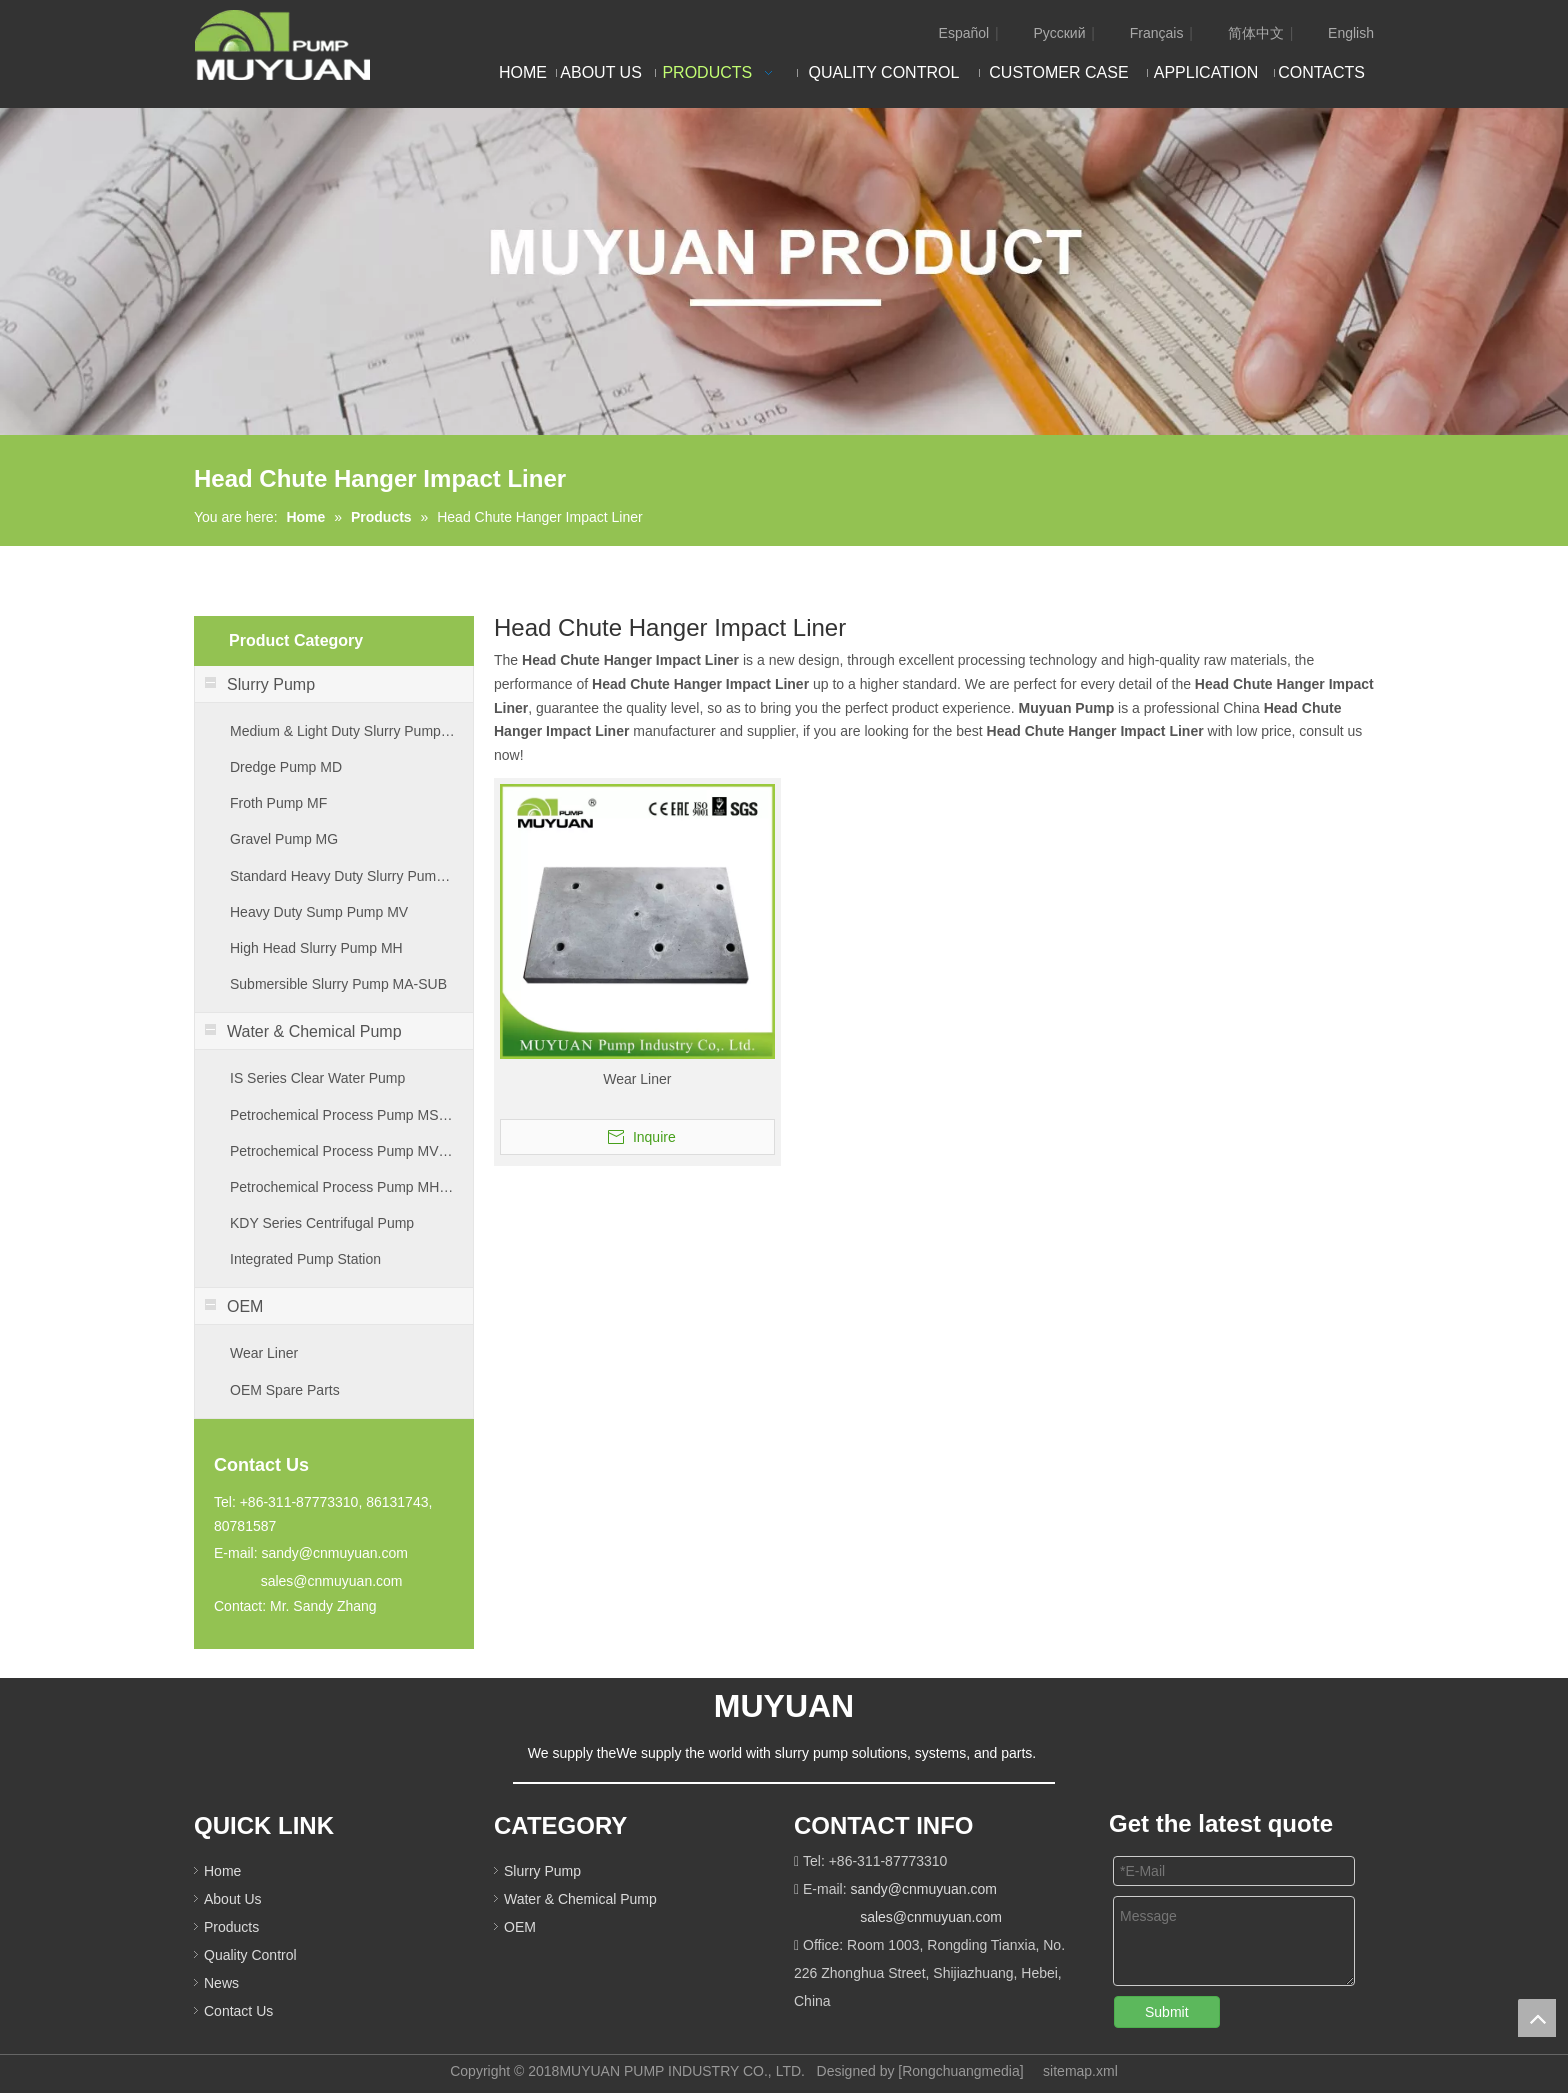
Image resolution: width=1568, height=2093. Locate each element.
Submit (1167, 2012)
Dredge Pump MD (286, 767)
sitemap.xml (1080, 2071)
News (221, 1983)
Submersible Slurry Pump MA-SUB (338, 984)
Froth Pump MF (278, 803)
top (1537, 2018)
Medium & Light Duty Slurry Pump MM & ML (343, 731)
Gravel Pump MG (284, 839)
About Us (233, 1899)
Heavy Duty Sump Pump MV (319, 912)
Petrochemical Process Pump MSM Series (343, 1115)
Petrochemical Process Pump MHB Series (343, 1187)
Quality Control (250, 1955)
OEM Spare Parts (285, 1390)
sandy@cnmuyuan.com (334, 1553)
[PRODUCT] (784, 271)
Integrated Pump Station (305, 1259)
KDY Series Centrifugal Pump (322, 1223)
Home (222, 1871)
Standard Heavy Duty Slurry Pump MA (343, 876)
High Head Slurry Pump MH (316, 948)
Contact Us (238, 2011)
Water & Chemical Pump (580, 1899)
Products (231, 1927)
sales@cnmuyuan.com (332, 1581)
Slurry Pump (542, 1871)
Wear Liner (264, 1353)
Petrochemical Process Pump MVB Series (343, 1151)
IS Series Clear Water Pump (317, 1078)
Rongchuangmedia (961, 2071)
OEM (520, 1927)
